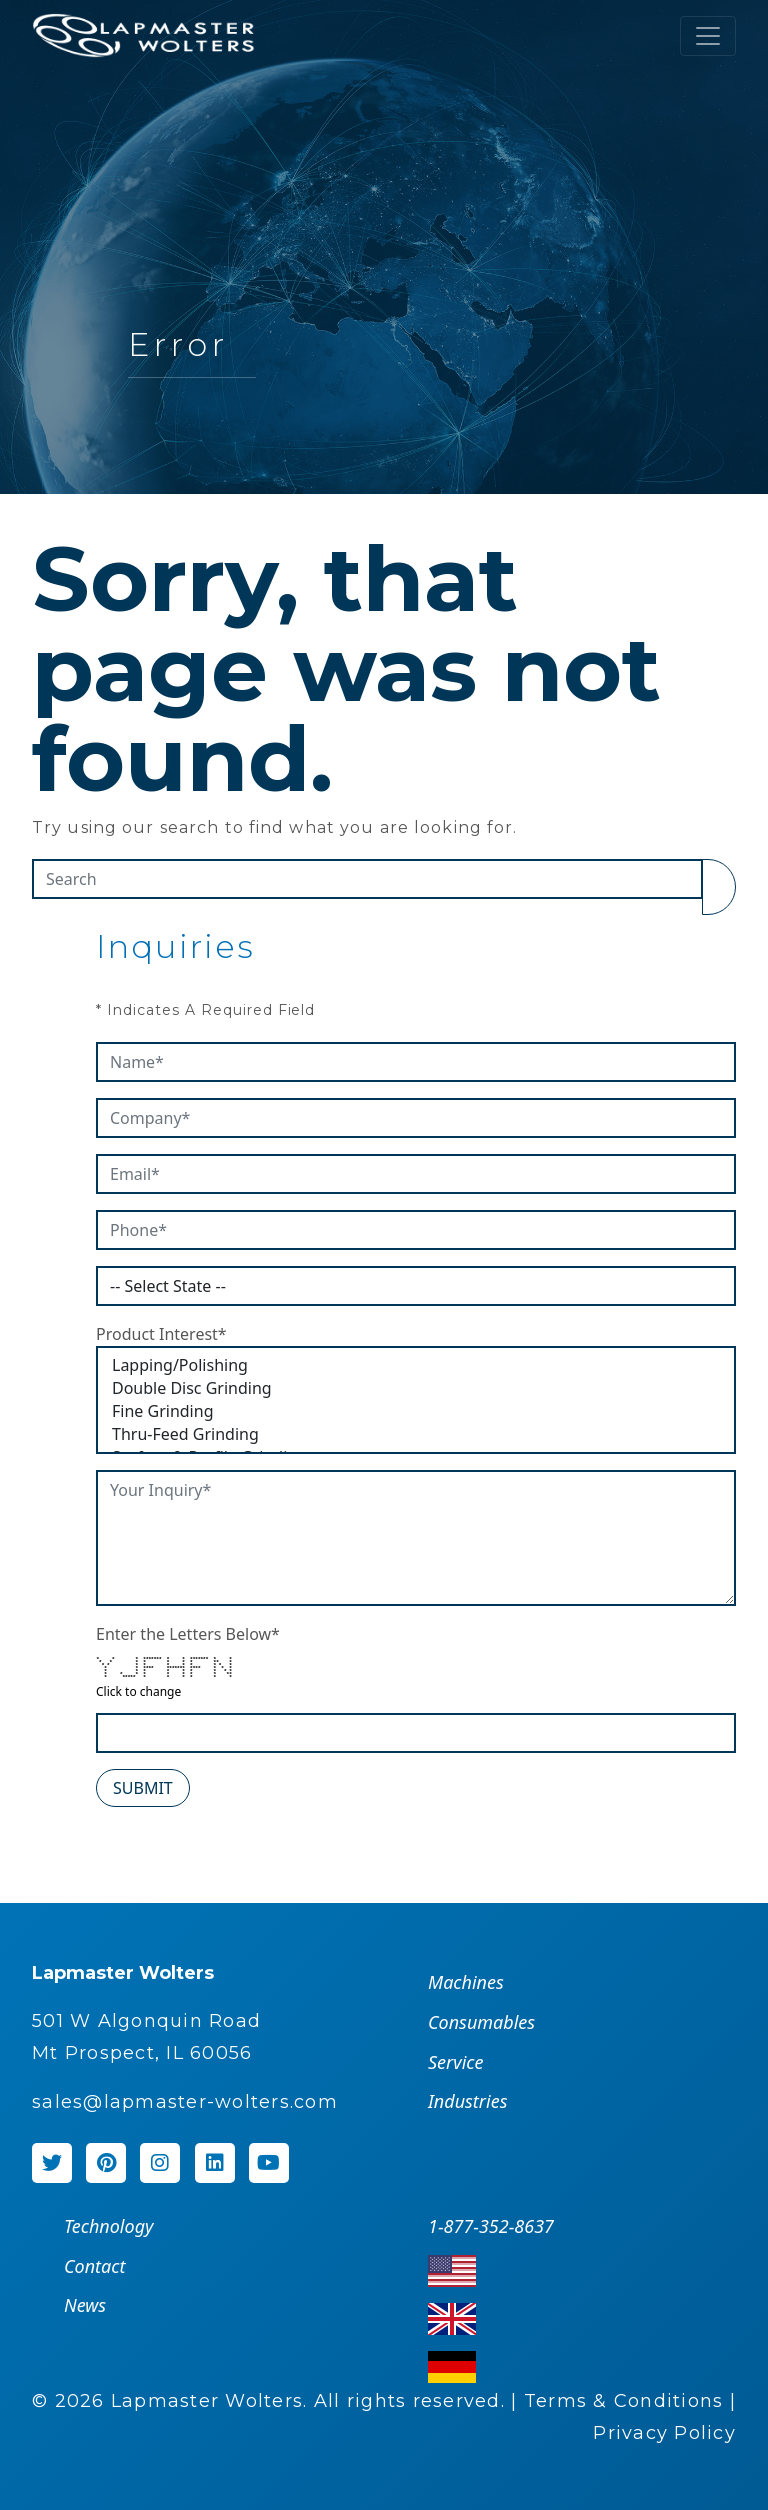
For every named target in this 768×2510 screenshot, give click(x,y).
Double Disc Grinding (416, 1388)
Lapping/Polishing (416, 1365)
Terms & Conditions (624, 2401)
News (85, 2305)
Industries (467, 2101)
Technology (108, 2226)
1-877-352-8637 (491, 2226)
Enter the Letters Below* (188, 1634)
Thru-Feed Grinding (416, 1434)
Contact (94, 2266)
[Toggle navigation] (708, 36)
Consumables (481, 2022)
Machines (466, 1982)
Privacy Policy (664, 2433)
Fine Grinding (416, 1411)
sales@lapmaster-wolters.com (185, 2102)
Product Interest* (161, 1334)
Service (455, 2062)
